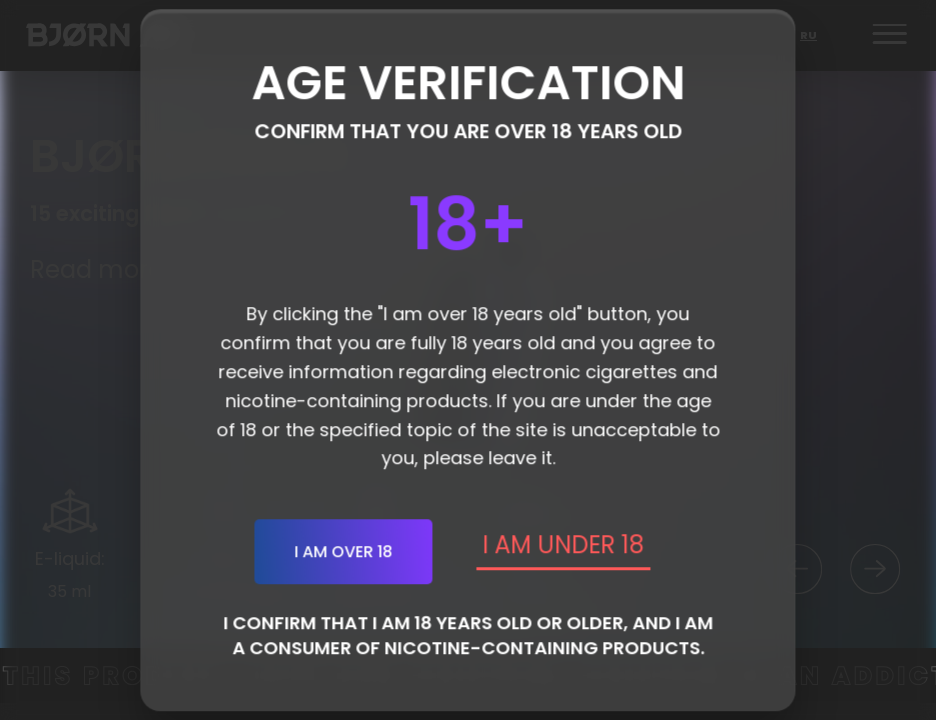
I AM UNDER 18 (563, 544)
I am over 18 (343, 551)
